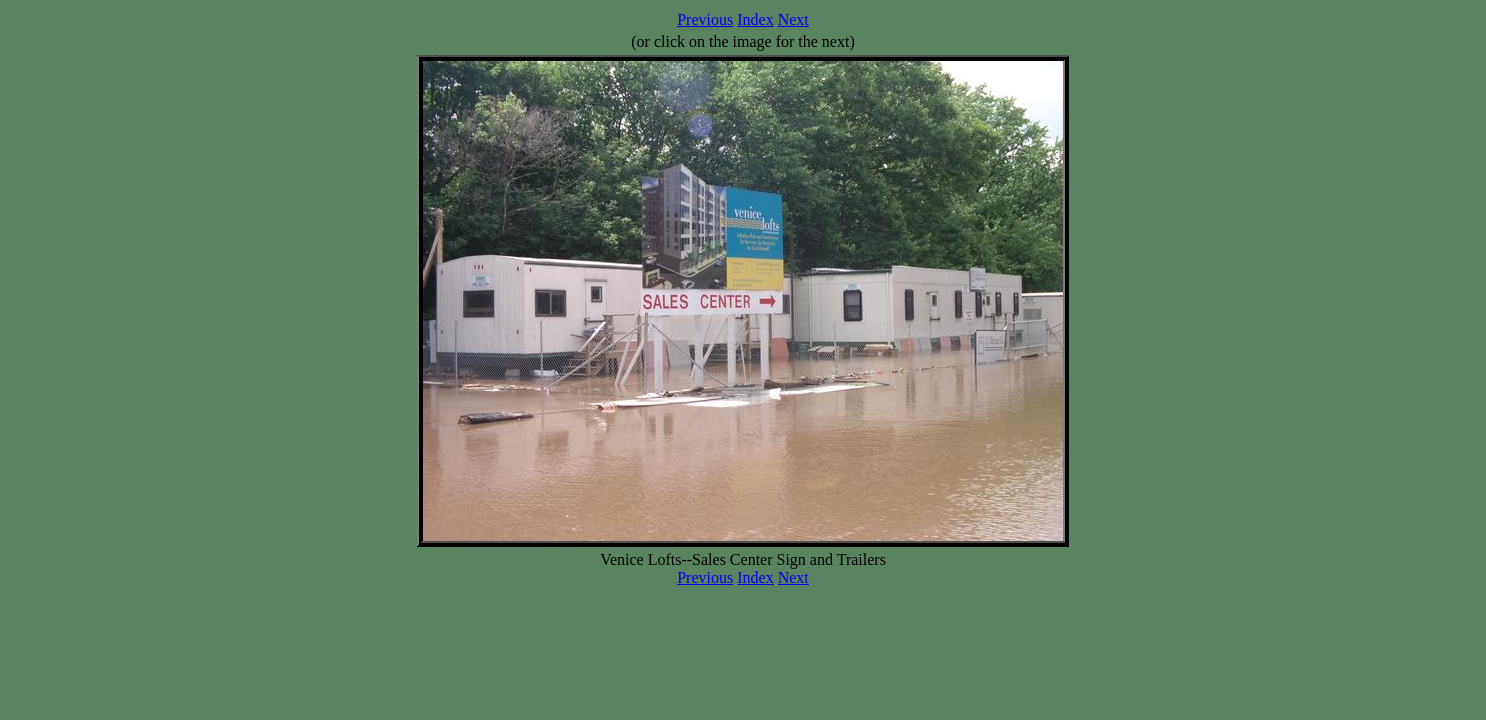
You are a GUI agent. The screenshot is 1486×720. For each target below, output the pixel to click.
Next (793, 19)
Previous (705, 19)
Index (755, 19)
